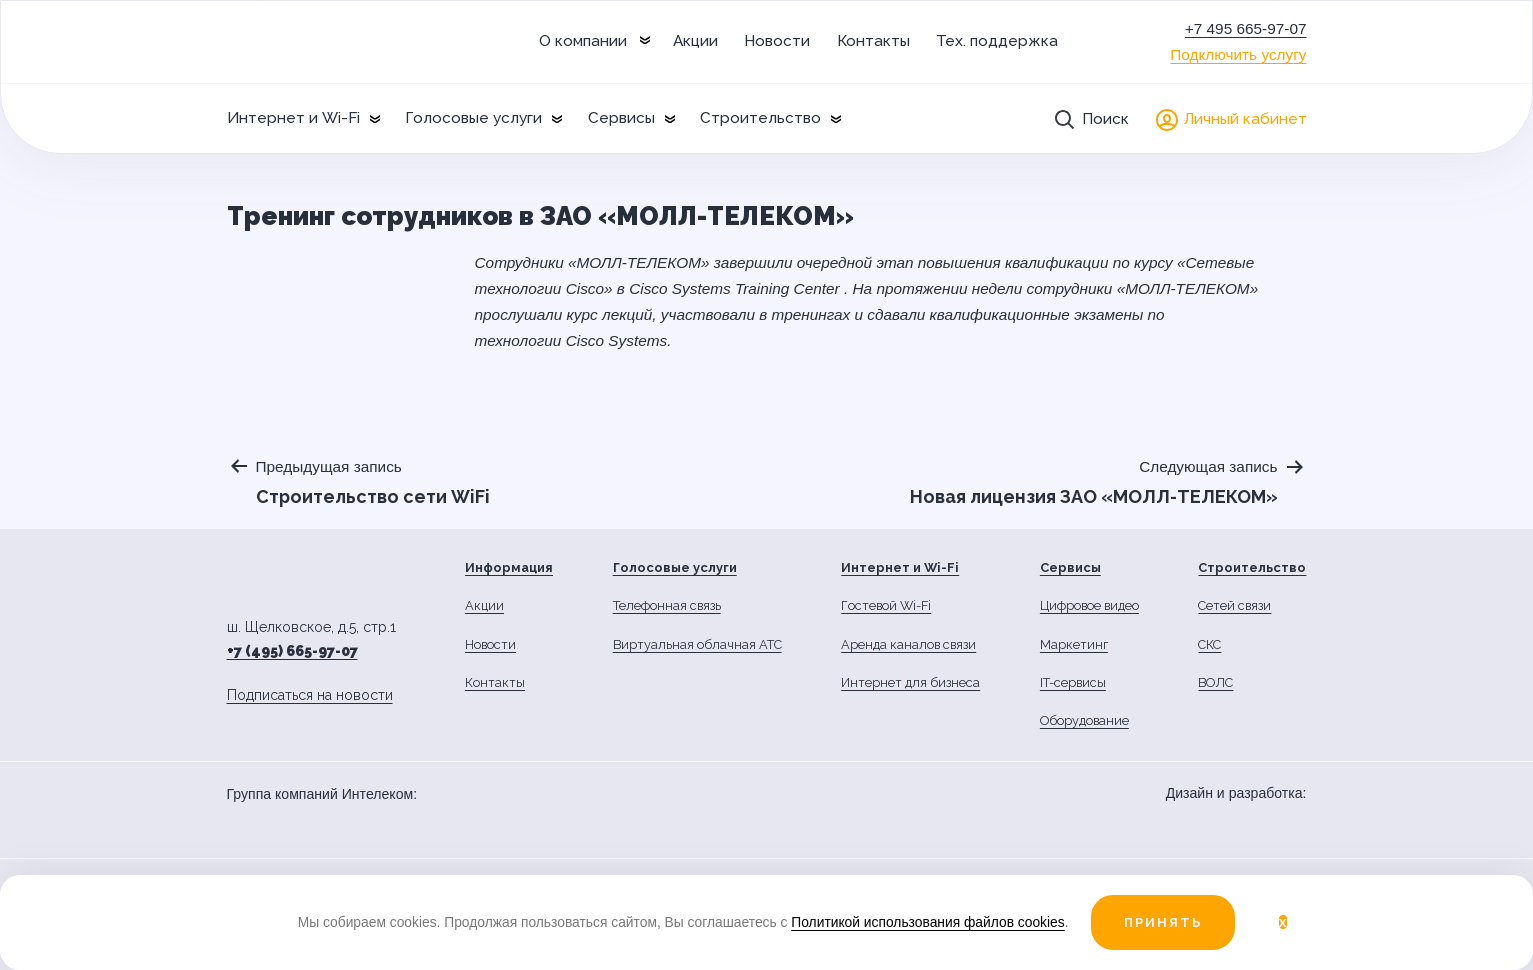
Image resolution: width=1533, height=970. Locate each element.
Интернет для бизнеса (910, 682)
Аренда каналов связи (908, 644)
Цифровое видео (1089, 605)
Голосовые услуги (473, 118)
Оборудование (1084, 720)
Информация (509, 567)
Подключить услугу (1238, 54)
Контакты (873, 41)
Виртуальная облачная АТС (697, 644)
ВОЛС (1215, 682)
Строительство (760, 118)
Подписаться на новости (310, 695)
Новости (777, 41)
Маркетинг (1074, 644)
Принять (1163, 922)
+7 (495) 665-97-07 (292, 651)
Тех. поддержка (997, 41)
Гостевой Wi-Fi (886, 605)
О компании (583, 41)
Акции (695, 41)
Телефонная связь (667, 605)
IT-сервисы (1073, 682)
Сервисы (621, 118)
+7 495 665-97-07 (1246, 28)
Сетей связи (1234, 605)
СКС (1209, 644)
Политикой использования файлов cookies (927, 922)
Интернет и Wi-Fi (293, 118)
